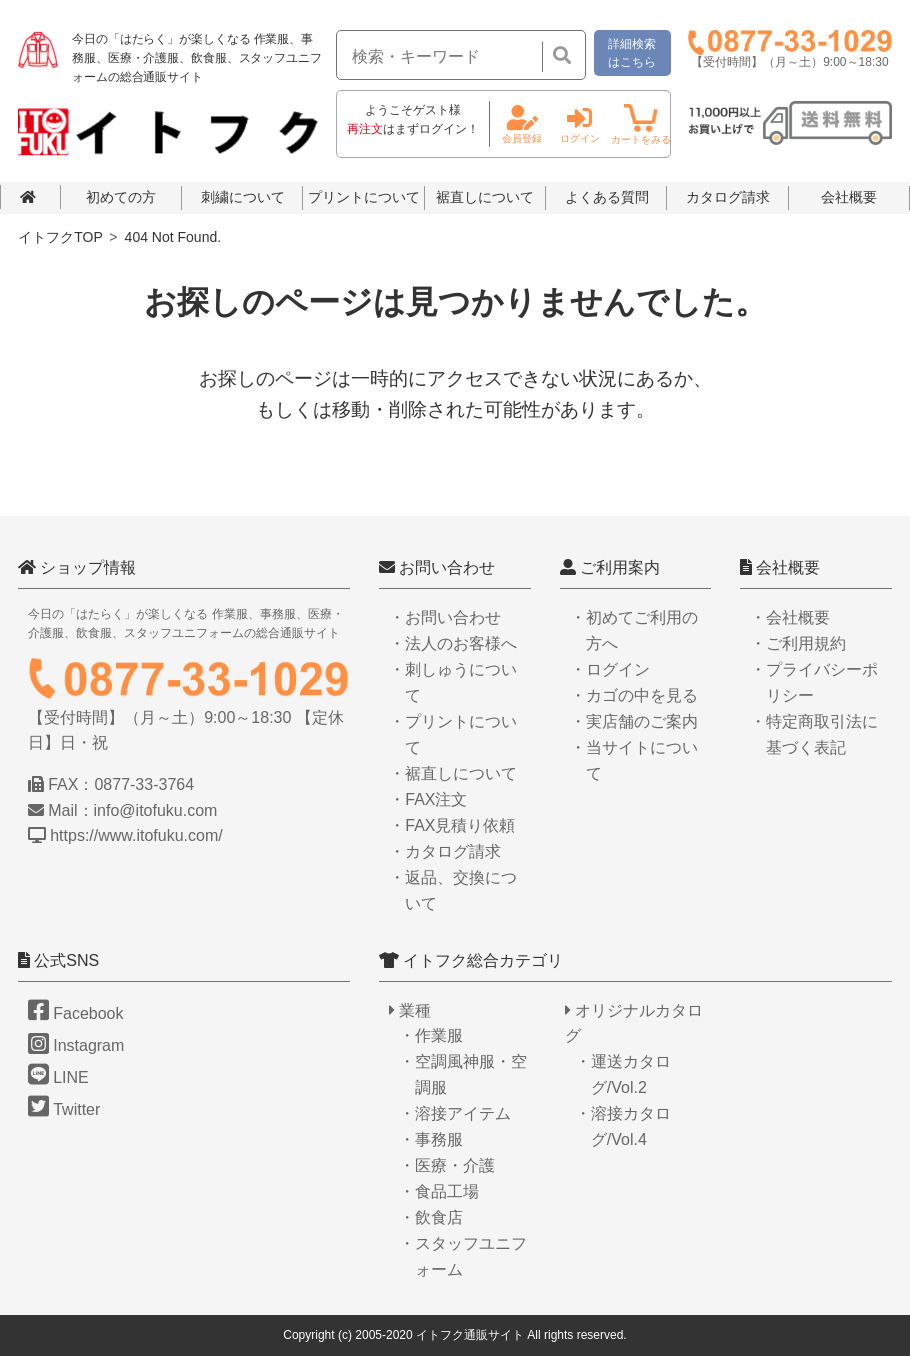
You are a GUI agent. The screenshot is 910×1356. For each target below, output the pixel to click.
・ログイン (610, 669)
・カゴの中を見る (634, 695)
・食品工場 (439, 1191)
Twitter (64, 1109)
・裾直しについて (453, 773)
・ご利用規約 (798, 643)
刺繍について (243, 197)
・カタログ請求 (445, 851)
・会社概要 (790, 617)
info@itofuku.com (156, 810)
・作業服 (431, 1035)
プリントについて (364, 197)
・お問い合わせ (445, 617)
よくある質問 (607, 197)
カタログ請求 (728, 197)
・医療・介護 (447, 1165)
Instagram (76, 1045)
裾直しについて (485, 197)
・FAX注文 (428, 799)
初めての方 (121, 197)
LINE (58, 1077)
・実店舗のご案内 (634, 721)
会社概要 (849, 197)
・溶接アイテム (455, 1113)
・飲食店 (431, 1217)
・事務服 (431, 1139)
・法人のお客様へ (453, 643)
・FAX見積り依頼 (452, 825)
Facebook (75, 1013)
